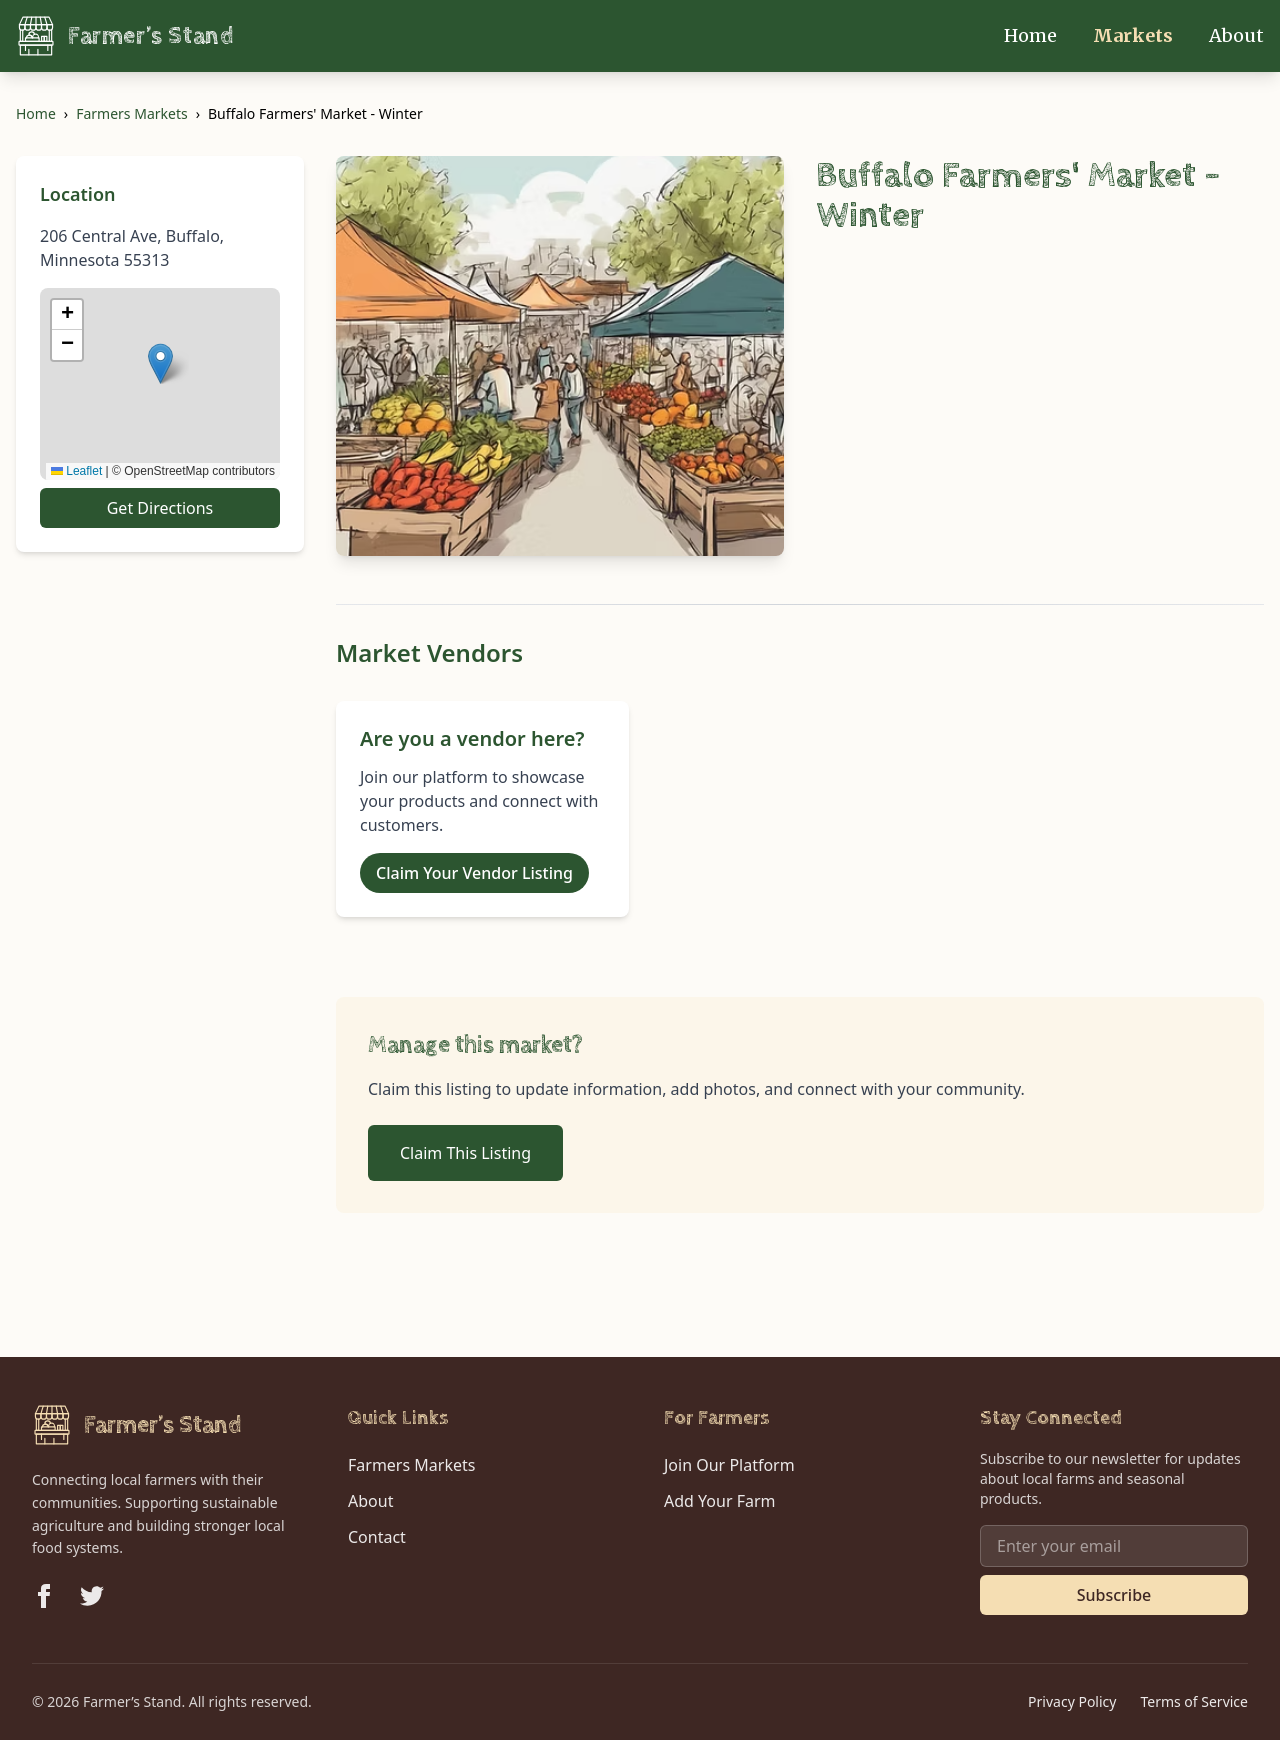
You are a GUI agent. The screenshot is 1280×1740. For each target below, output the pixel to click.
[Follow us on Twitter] (92, 1596)
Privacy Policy (1072, 1701)
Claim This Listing (465, 1153)
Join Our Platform (729, 1465)
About (1236, 35)
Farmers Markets (131, 113)
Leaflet (76, 471)
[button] (160, 363)
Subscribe (1114, 1595)
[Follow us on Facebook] (44, 1596)
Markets (1135, 35)
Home (1032, 35)
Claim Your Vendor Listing (474, 873)
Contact (377, 1537)
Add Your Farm (720, 1501)
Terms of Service (1194, 1701)
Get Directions (160, 508)
